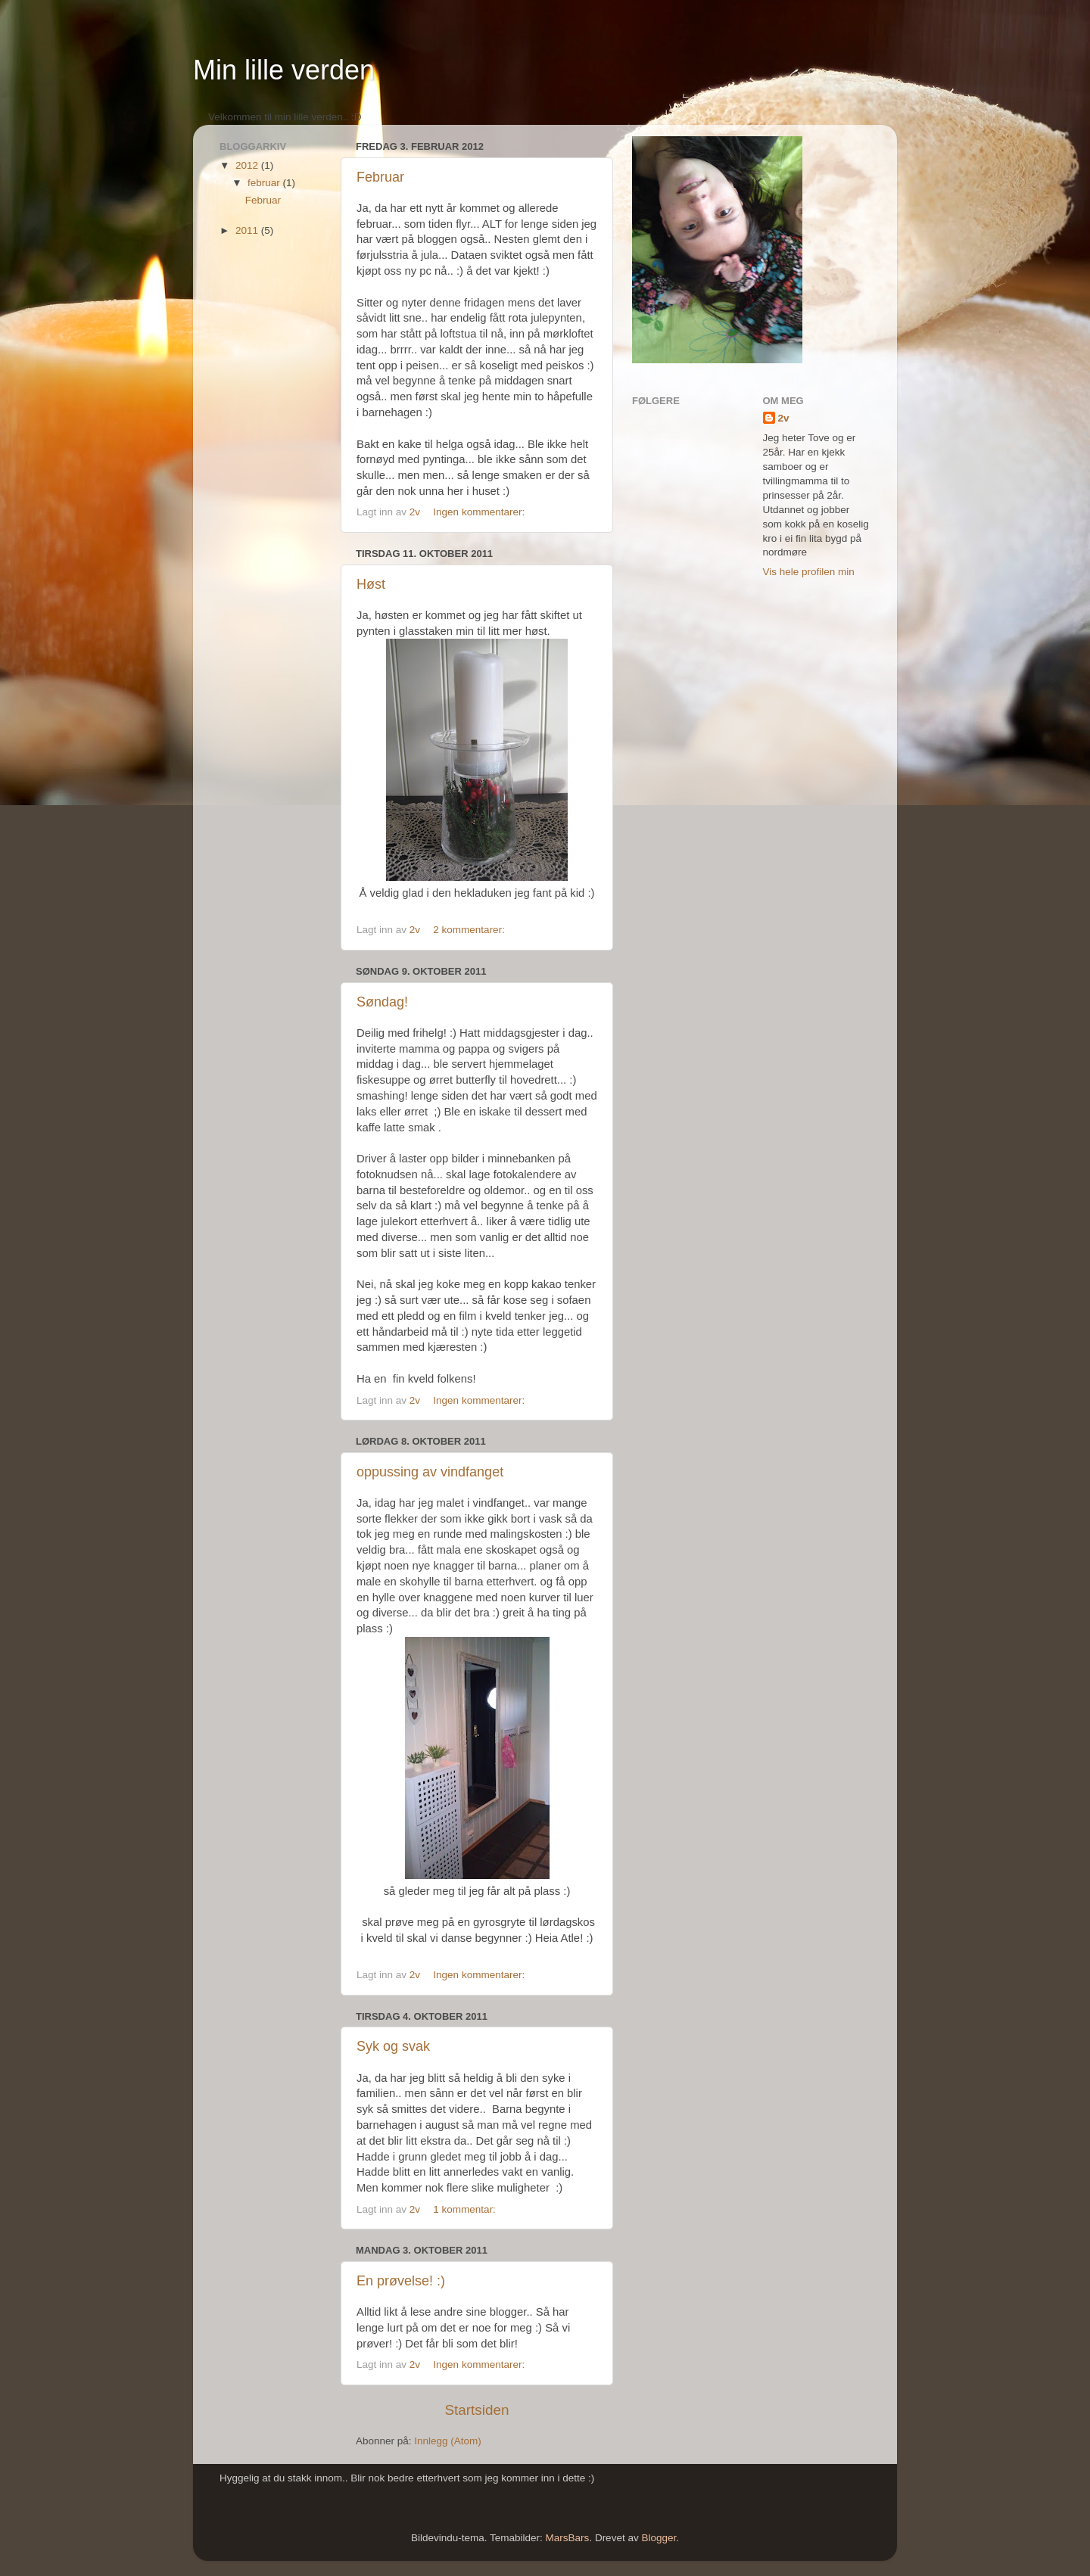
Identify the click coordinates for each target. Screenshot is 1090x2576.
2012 (248, 165)
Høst (371, 584)
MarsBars (568, 2537)
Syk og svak (393, 2046)
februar (265, 182)
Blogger (658, 2537)
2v (783, 418)
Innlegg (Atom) (447, 2441)
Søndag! (382, 1002)
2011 (248, 230)
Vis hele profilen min (809, 571)
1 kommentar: (465, 2209)
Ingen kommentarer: (480, 512)
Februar (380, 177)
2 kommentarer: (470, 929)
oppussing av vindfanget (430, 1471)
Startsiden (476, 2410)
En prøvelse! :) (401, 2280)
